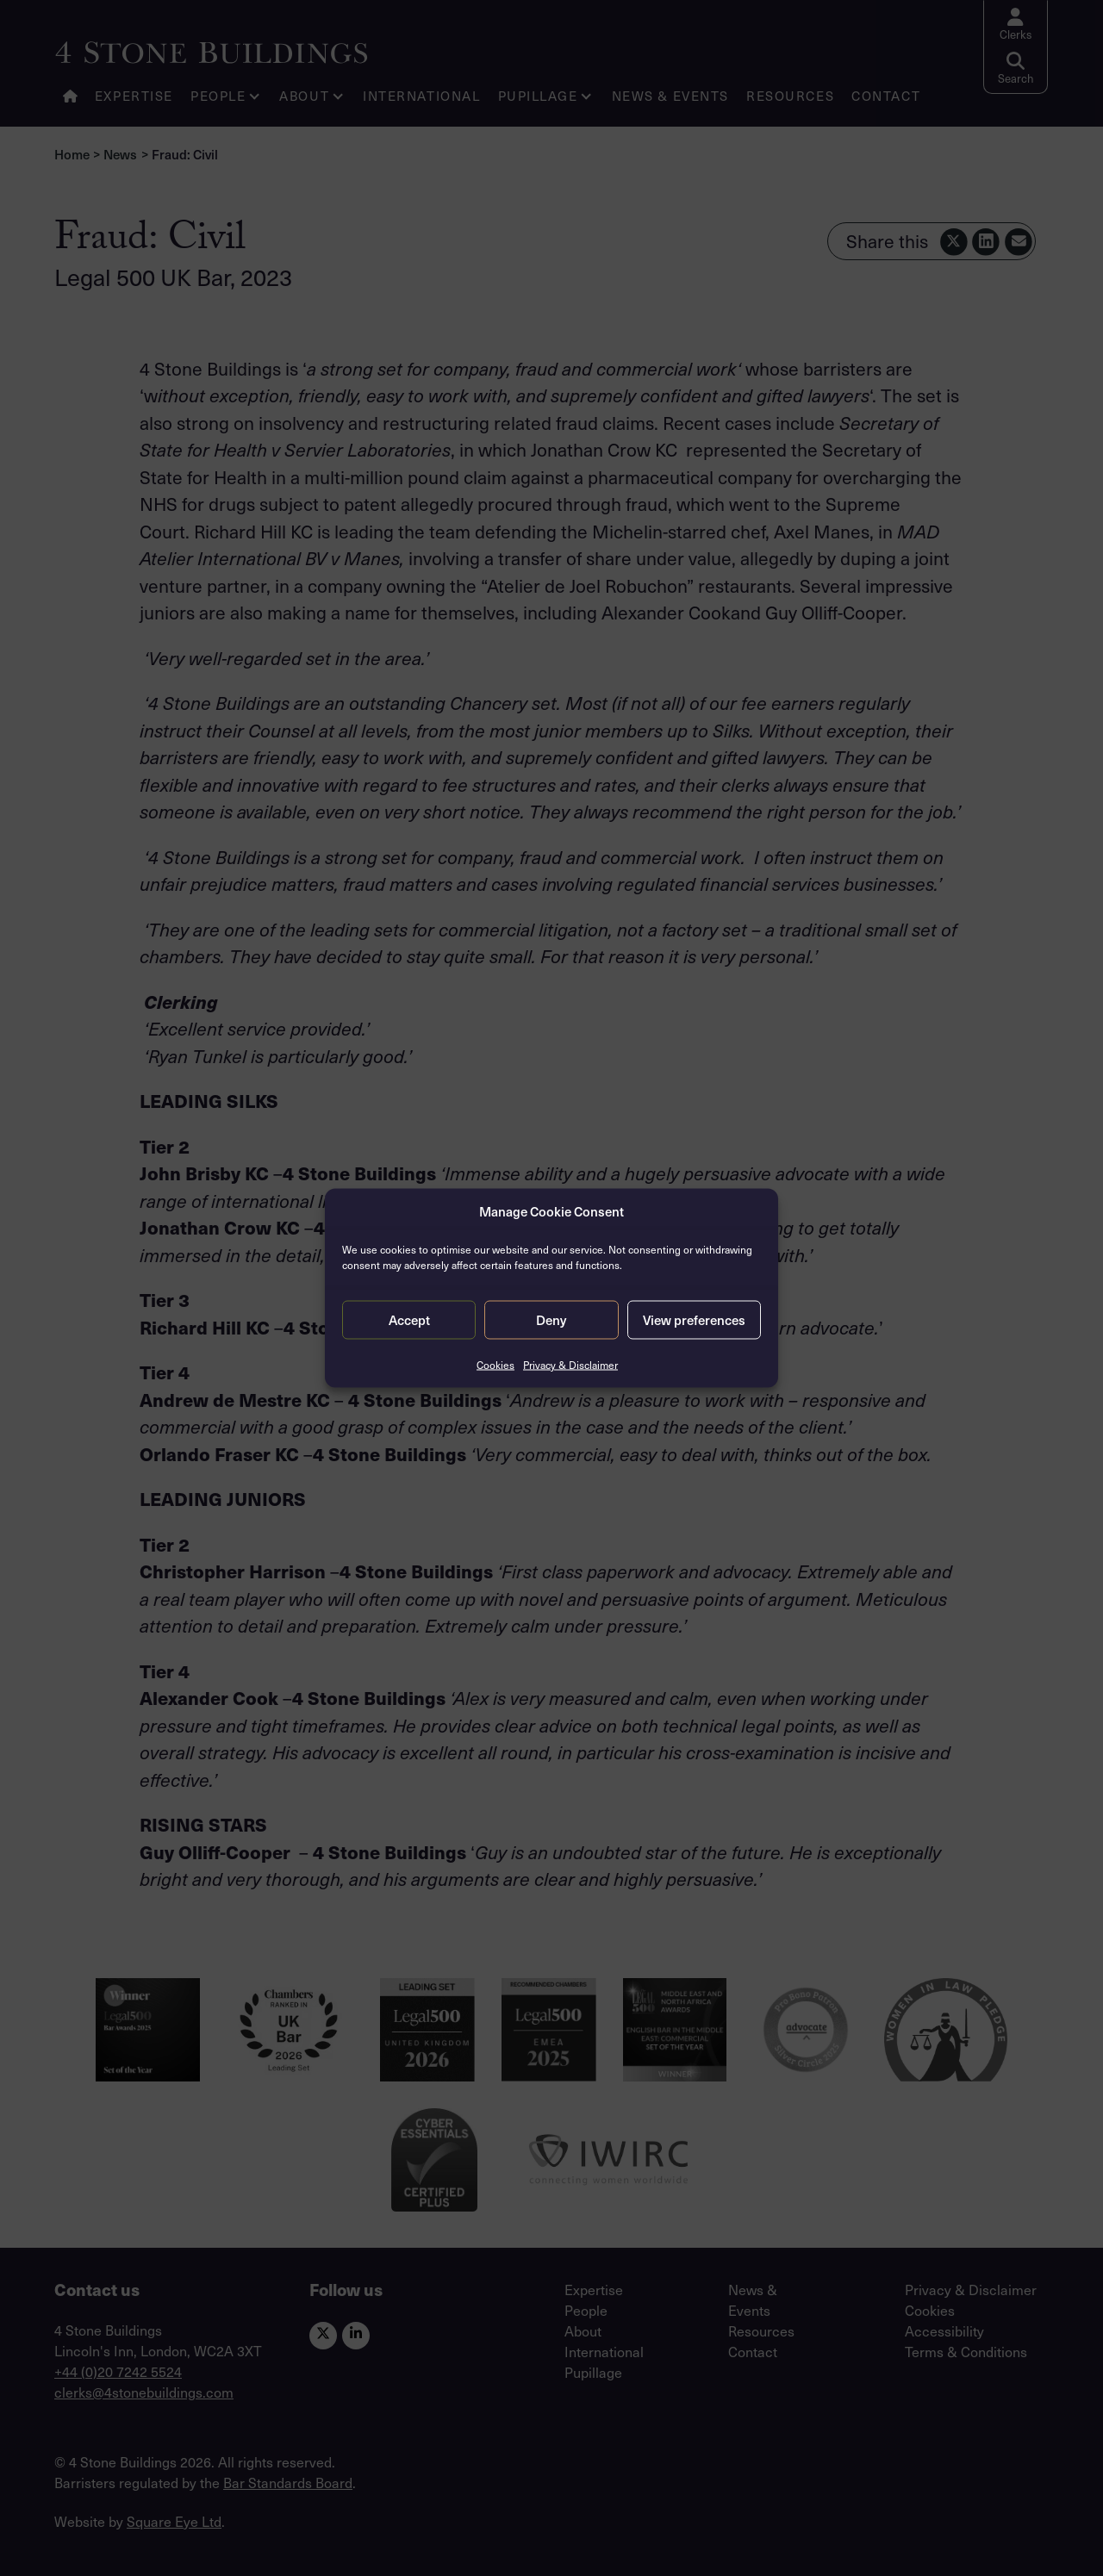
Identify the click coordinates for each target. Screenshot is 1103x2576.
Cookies (495, 1364)
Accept (409, 1319)
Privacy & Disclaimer (570, 1364)
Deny (551, 1319)
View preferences (694, 1319)
